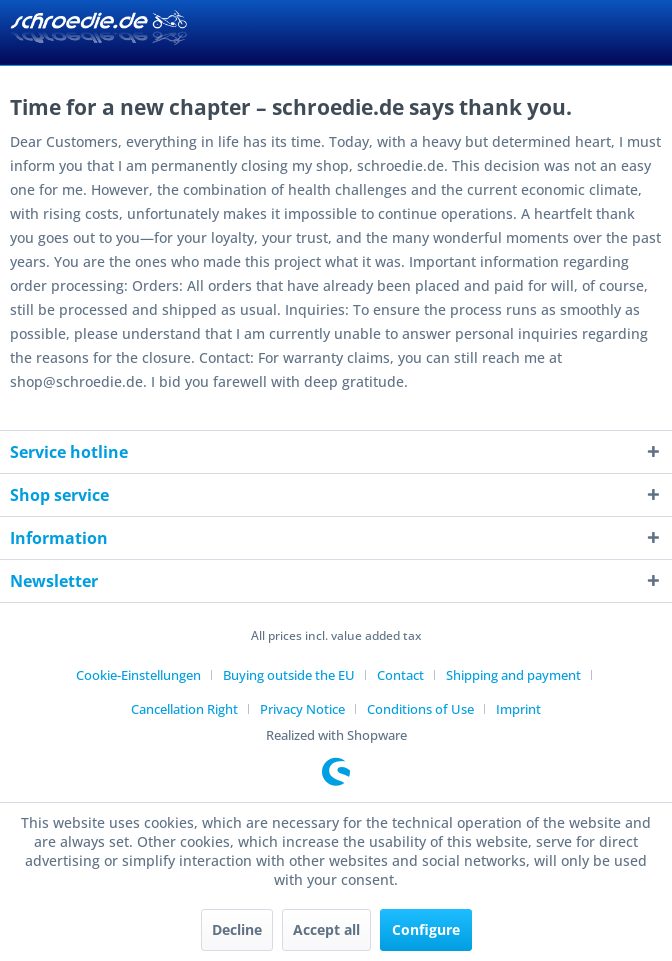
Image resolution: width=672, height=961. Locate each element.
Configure (426, 929)
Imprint (518, 709)
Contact (400, 675)
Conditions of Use (420, 709)
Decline (237, 929)
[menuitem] (146, 675)
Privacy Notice (302, 709)
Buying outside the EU (289, 675)
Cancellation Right (184, 709)
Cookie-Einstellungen (138, 675)
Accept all (326, 929)
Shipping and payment (513, 675)
